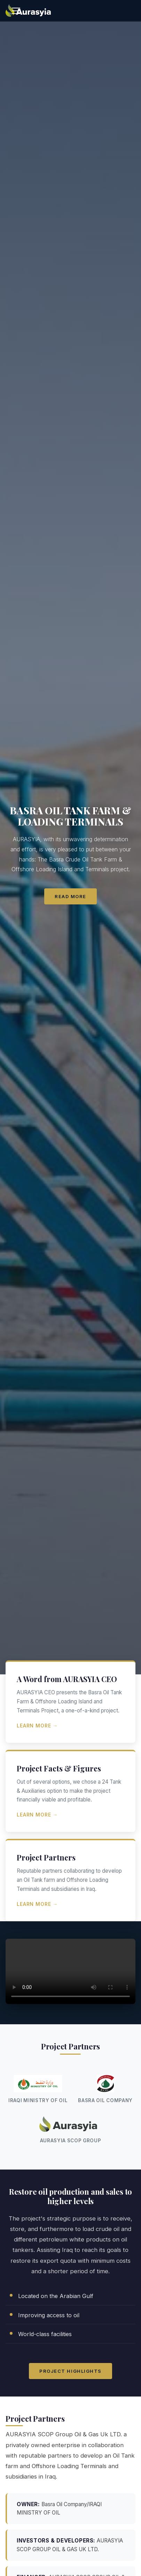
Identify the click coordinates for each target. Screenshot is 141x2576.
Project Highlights (70, 2371)
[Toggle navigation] (16, 11)
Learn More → (37, 1726)
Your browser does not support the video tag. (70, 1971)
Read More (70, 896)
